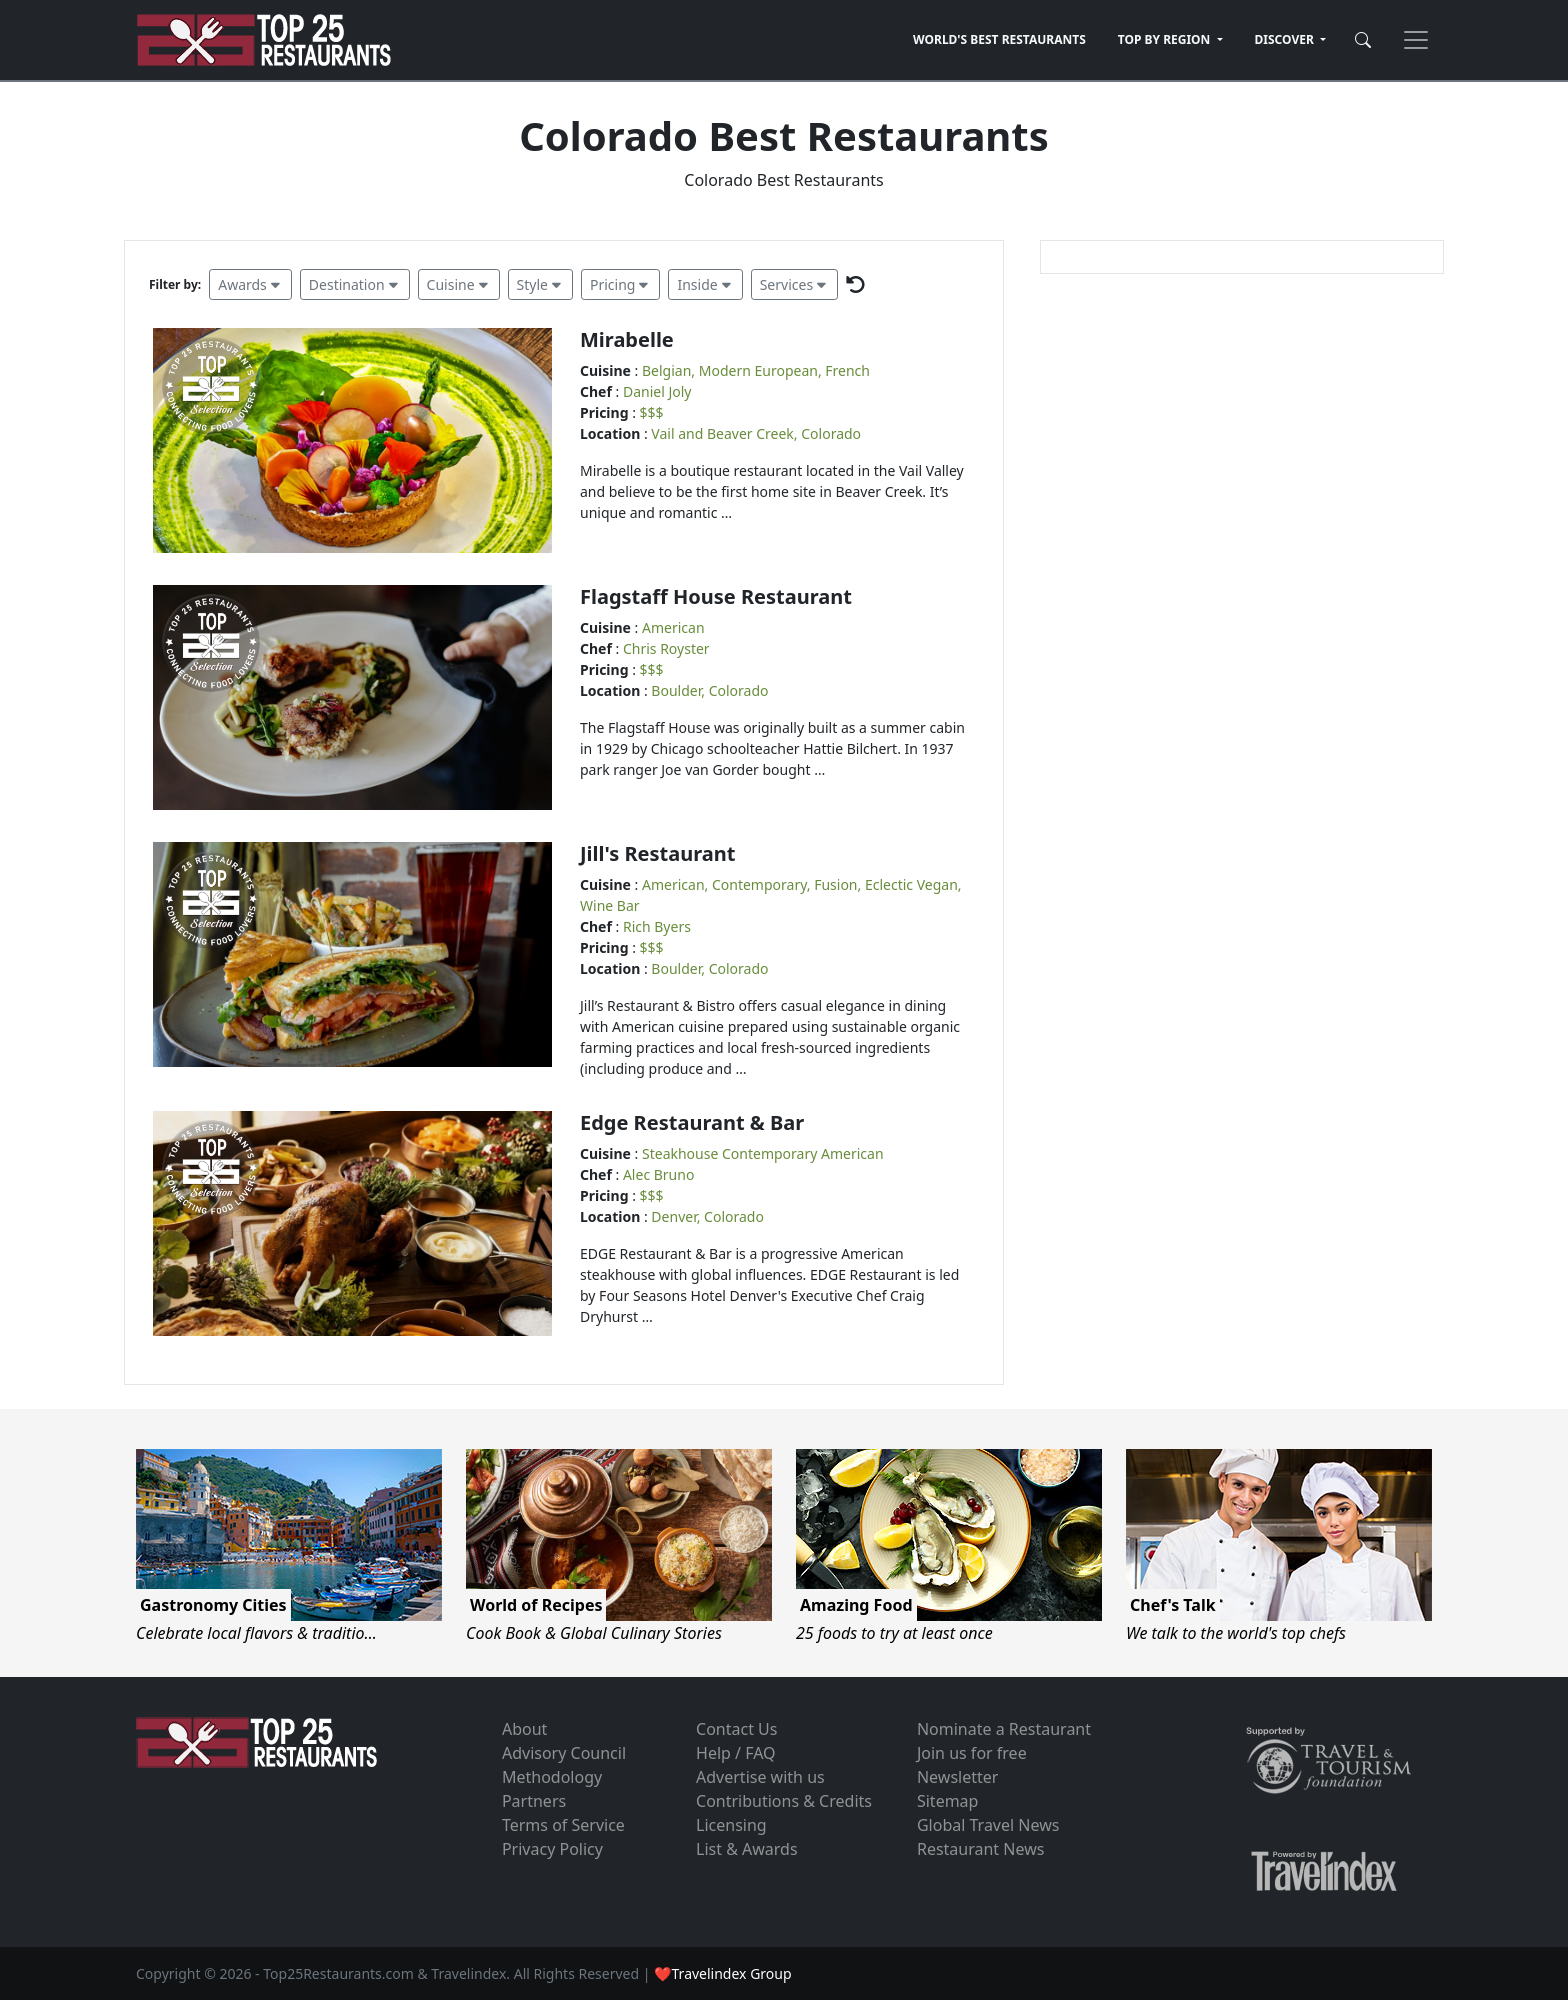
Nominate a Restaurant (1004, 1729)
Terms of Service (563, 1825)
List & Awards (747, 1849)
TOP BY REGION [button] (1166, 39)
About (524, 1729)
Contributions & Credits (784, 1801)
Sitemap (948, 1801)
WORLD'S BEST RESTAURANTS (999, 39)
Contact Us (736, 1729)
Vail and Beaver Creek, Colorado (756, 433)
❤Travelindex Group (722, 1973)
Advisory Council (564, 1753)
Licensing (731, 1825)
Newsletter (957, 1777)
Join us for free (972, 1753)
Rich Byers (657, 926)
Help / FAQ (736, 1753)
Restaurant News (980, 1849)
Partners (534, 1801)
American (673, 627)
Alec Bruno (658, 1174)
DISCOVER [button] (1286, 39)
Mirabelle (627, 339)
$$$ (652, 412)
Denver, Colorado (707, 1216)
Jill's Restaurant (657, 853)
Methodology (552, 1777)
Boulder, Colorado (709, 690)
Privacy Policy (552, 1849)
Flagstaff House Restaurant (716, 596)
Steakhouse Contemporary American (763, 1153)
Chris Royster (666, 648)
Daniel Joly (657, 391)
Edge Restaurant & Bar (692, 1122)
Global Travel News (988, 1825)
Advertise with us (760, 1777)
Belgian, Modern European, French (756, 370)
